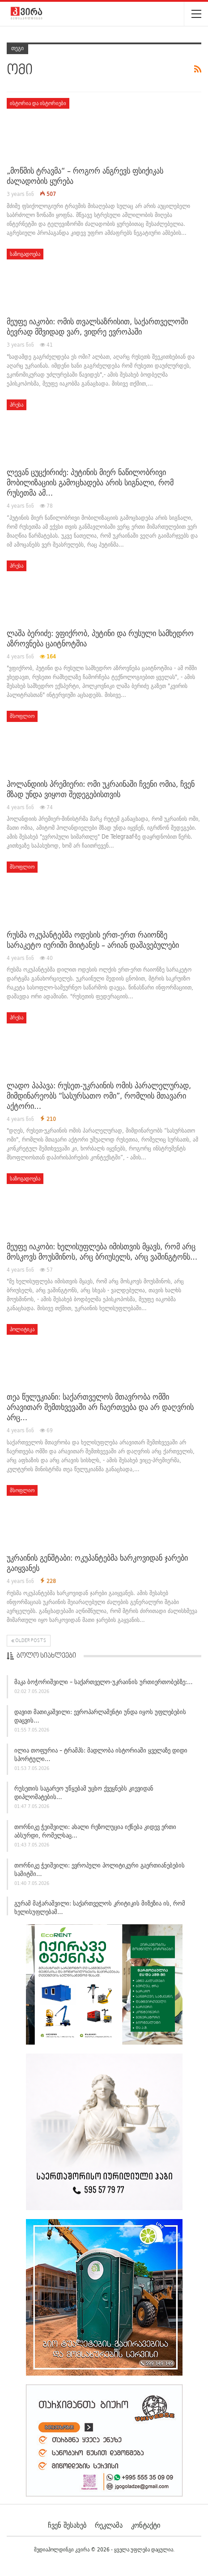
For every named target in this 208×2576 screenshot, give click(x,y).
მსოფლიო (22, 716)
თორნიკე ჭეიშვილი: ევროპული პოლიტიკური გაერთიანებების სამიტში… (99, 1869)
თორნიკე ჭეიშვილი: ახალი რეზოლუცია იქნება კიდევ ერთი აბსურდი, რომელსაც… (95, 1831)
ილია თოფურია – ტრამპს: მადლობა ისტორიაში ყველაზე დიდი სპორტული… (100, 1754)
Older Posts (28, 1641)
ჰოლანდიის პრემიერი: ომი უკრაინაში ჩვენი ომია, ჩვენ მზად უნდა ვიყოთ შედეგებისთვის (101, 789)
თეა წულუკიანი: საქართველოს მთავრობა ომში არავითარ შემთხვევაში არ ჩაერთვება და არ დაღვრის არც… (100, 1407)
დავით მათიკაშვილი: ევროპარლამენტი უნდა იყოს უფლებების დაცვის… (100, 1716)
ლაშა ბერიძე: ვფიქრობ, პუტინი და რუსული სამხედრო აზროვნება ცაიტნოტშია (100, 638)
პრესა (16, 404)
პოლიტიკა (22, 1329)
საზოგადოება (25, 254)
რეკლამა (109, 2525)
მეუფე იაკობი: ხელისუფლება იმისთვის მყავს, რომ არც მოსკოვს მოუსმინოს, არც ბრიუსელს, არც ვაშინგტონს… (102, 1251)
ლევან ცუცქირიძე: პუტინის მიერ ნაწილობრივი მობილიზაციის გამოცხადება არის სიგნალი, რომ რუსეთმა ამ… (90, 482)
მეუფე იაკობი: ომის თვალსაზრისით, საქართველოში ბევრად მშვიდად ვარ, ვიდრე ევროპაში (97, 326)
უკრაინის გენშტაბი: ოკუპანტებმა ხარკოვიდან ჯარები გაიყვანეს (97, 1562)
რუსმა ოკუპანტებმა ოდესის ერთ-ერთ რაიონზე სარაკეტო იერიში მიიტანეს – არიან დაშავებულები (93, 939)
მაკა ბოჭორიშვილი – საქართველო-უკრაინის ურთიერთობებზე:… (103, 1682)
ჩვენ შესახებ (67, 2525)
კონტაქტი (145, 2525)
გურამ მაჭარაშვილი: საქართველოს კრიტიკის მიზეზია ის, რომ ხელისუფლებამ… (99, 1907)
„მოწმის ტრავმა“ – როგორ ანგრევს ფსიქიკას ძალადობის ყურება (85, 175)
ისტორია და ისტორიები (38, 103)
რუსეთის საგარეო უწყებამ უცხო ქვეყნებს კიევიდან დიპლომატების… (83, 1792)
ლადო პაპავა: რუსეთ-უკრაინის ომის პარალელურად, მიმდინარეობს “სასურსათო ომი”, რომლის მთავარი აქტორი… (99, 1095)
